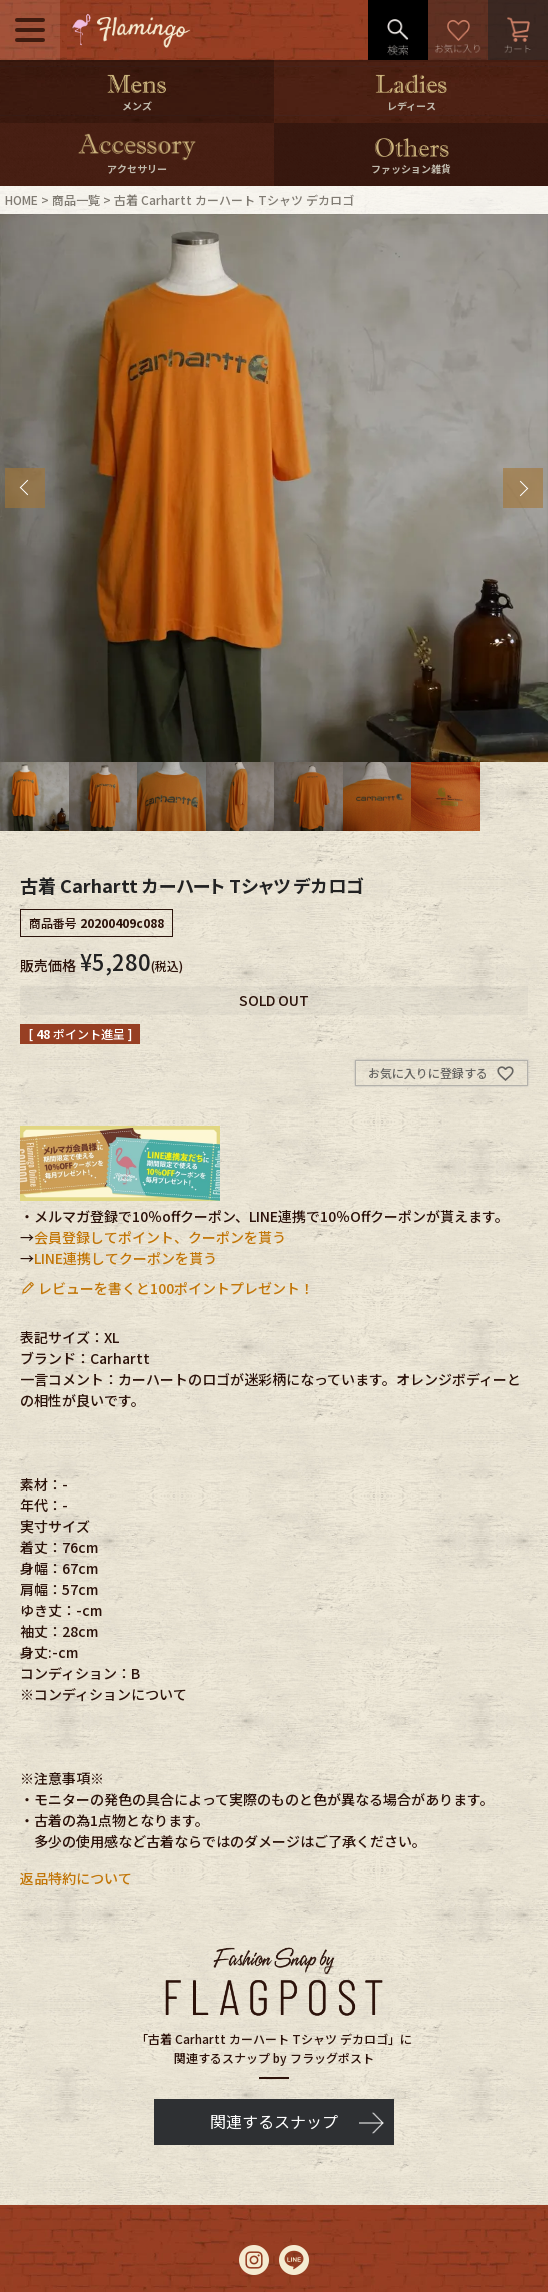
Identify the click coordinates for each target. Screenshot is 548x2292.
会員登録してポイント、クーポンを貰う (160, 1237)
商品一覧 (76, 199)
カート (518, 30)
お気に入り (458, 30)
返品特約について (76, 1878)
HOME (21, 199)
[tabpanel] (274, 488)
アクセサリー (137, 168)
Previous (25, 488)
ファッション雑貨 (411, 168)
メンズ (137, 105)
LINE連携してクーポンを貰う (125, 1258)
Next (523, 488)
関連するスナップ (274, 2121)
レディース (411, 105)
